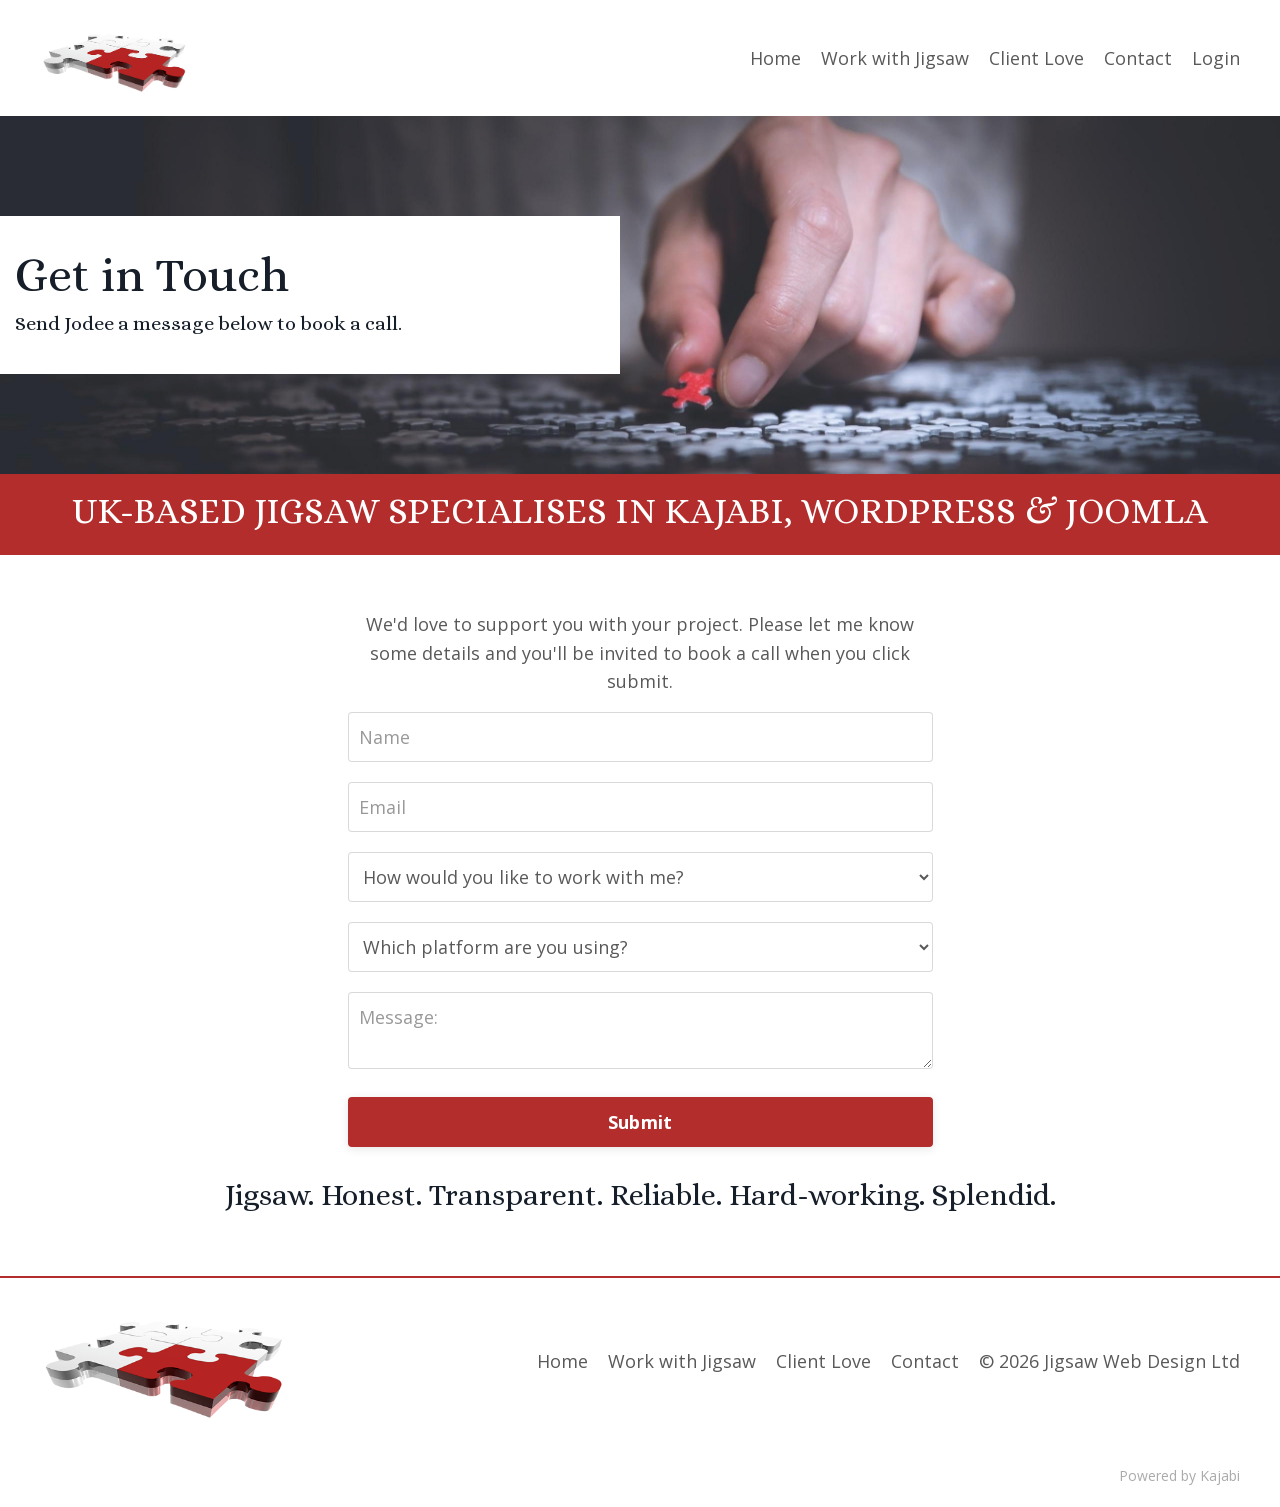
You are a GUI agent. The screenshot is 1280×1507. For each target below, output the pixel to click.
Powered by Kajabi (1179, 1475)
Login (1216, 58)
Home (775, 58)
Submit (640, 1122)
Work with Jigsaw (895, 58)
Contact (1138, 58)
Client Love (1036, 58)
